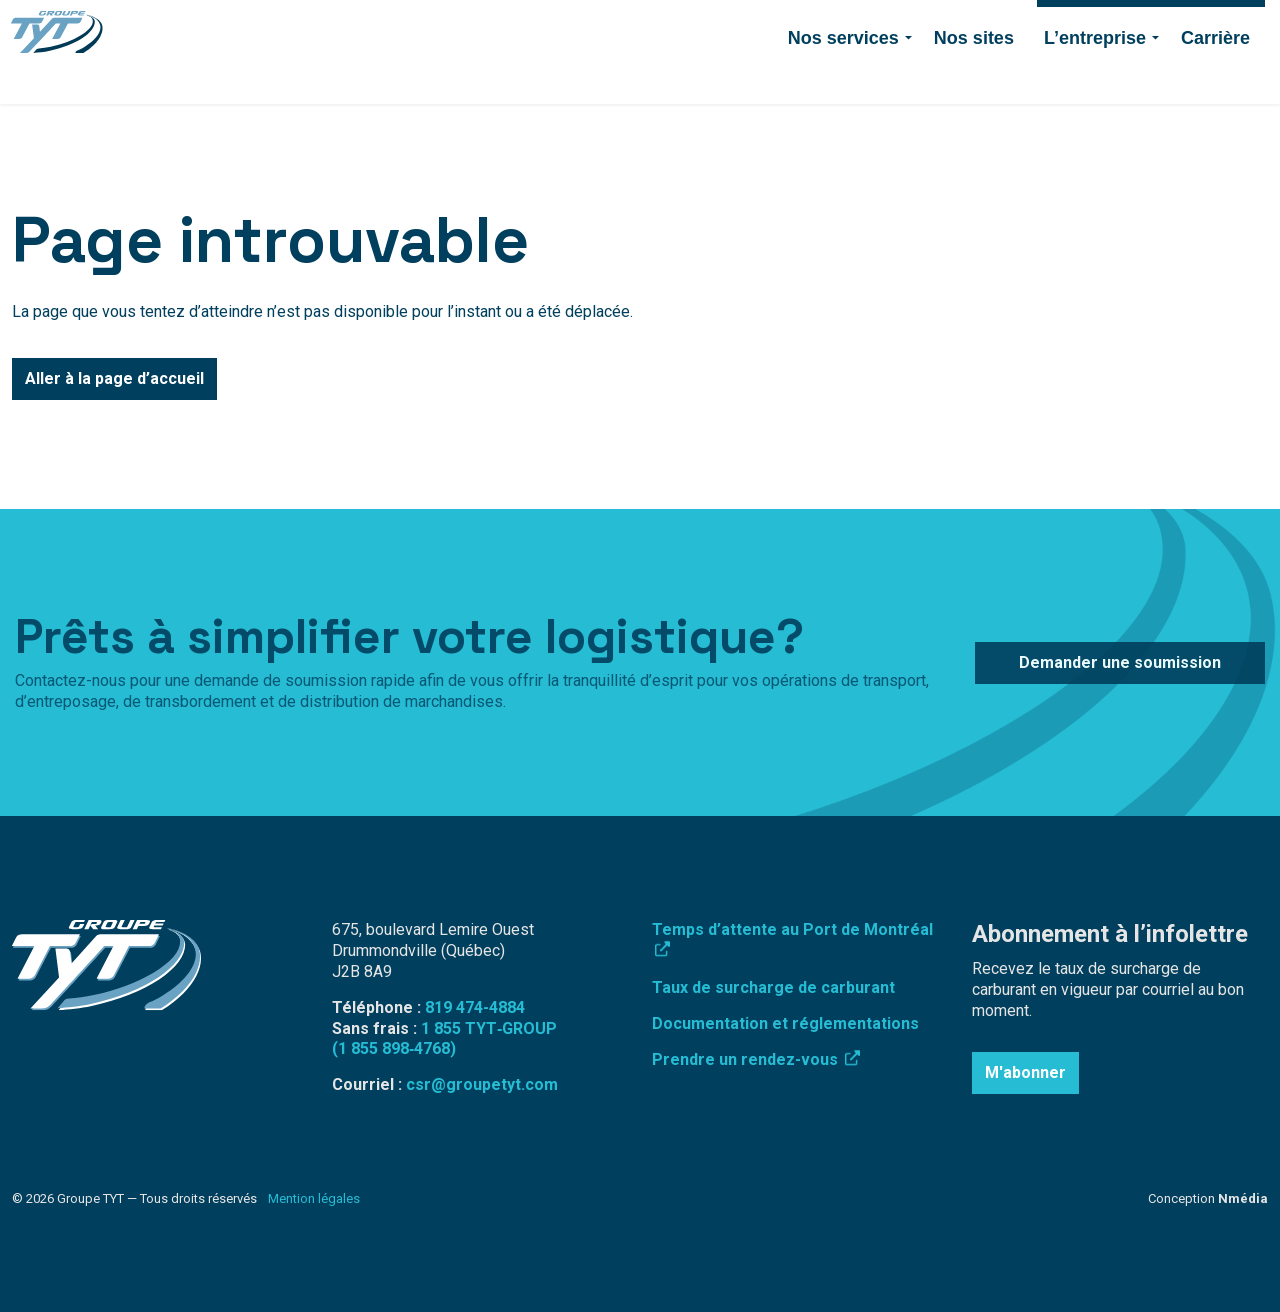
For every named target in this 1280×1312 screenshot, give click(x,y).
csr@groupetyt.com (482, 1084)
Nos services (843, 78)
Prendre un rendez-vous (756, 1059)
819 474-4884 (817, 26)
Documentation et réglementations (785, 1023)
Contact (905, 26)
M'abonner (1025, 1073)
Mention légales (314, 1198)
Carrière (1215, 78)
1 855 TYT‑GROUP (489, 1028)
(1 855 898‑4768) (394, 1048)
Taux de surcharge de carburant (773, 987)
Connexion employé (692, 26)
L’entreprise (1095, 78)
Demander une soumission (1151, 26)
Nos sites (974, 78)
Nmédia (1243, 1198)
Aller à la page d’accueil (114, 379)
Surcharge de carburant (536, 26)
